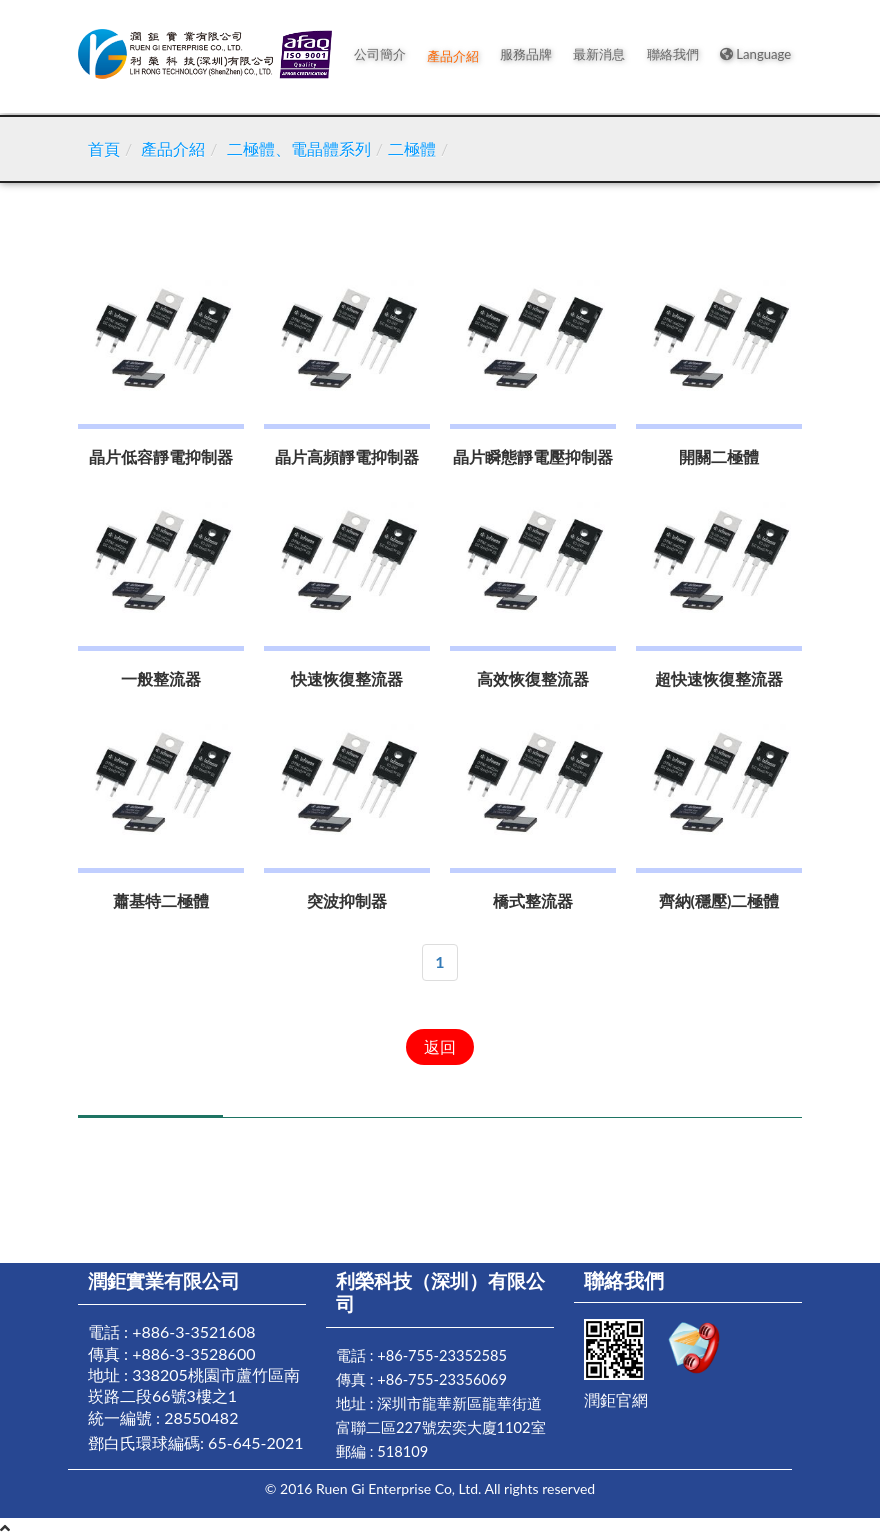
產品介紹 (459, 56)
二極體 (412, 148)
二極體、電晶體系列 (299, 148)
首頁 (104, 148)
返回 (440, 1046)
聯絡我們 (675, 56)
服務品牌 (531, 56)
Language (756, 56)
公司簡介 (387, 56)
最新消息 (603, 56)
